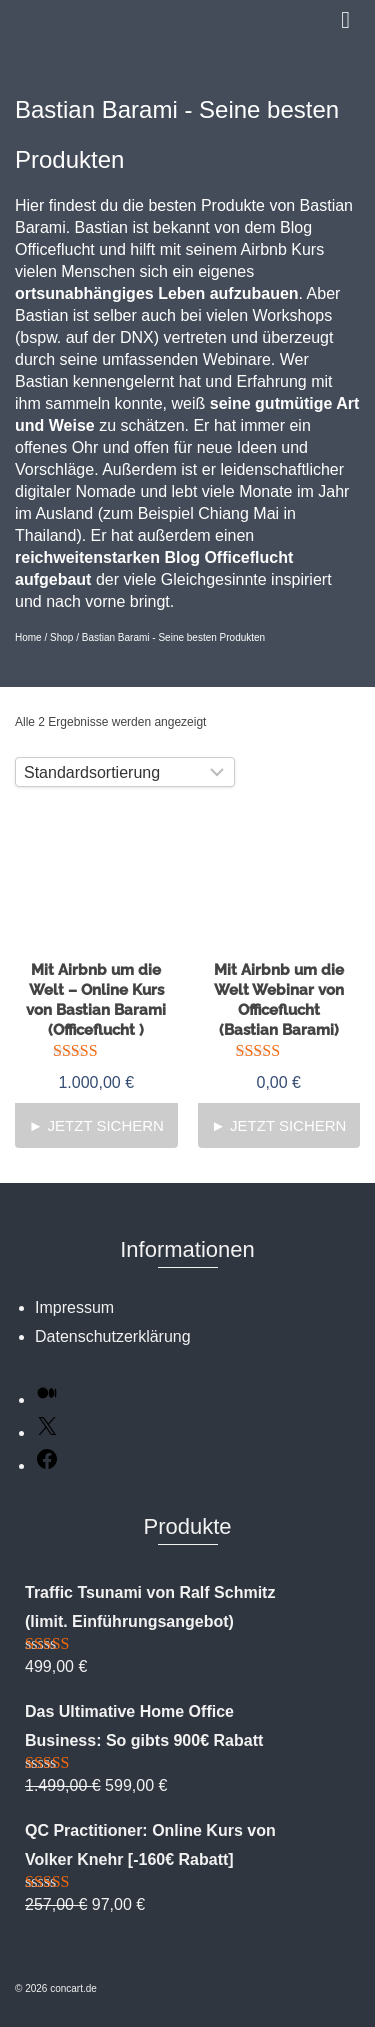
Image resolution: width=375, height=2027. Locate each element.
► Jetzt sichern (96, 1125)
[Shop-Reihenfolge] (125, 772)
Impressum (74, 1307)
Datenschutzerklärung (113, 1336)
